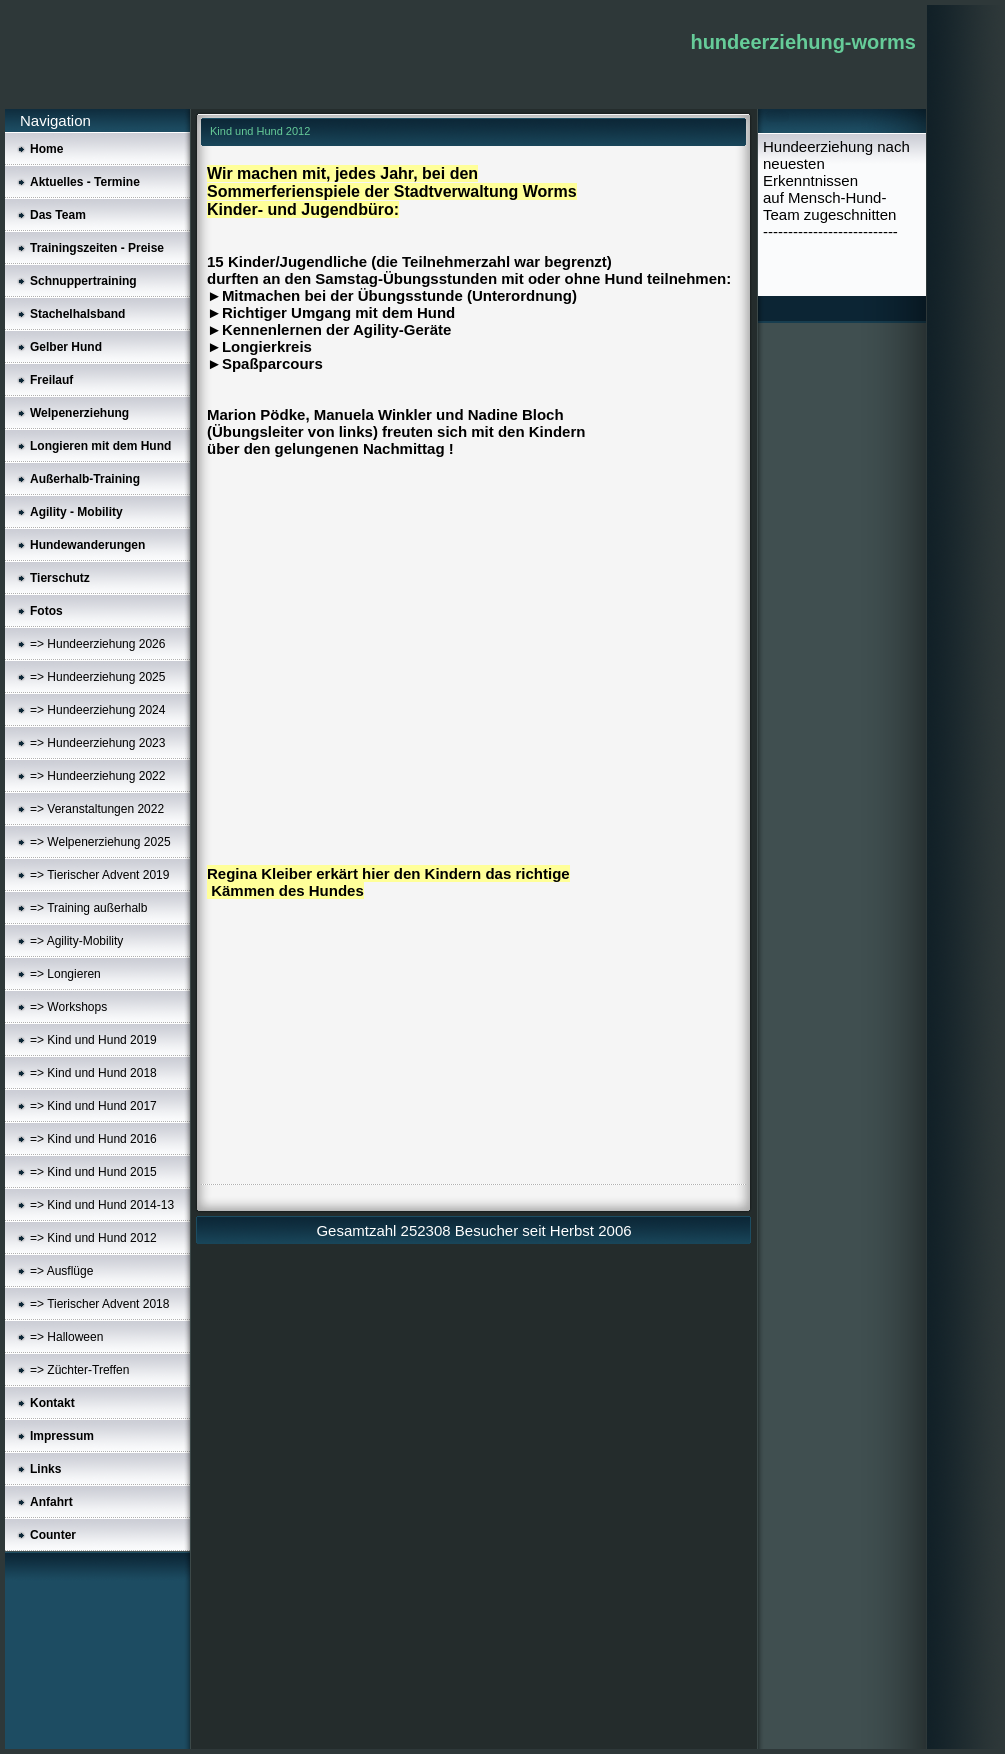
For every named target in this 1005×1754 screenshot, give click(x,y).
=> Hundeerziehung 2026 (97, 644)
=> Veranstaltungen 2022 (97, 809)
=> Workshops (68, 1007)
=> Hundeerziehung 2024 (97, 710)
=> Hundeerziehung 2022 (97, 776)
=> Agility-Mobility (76, 941)
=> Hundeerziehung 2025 (97, 677)
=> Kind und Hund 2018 (93, 1073)
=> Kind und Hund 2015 (93, 1172)
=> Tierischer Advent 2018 (99, 1304)
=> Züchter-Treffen (79, 1370)
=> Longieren (65, 974)
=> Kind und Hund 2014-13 (102, 1205)
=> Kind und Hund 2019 (93, 1040)
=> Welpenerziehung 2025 (100, 842)
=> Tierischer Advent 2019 (99, 875)
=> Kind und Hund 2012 (93, 1238)
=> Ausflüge (61, 1271)
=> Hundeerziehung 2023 (97, 743)
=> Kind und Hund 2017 (93, 1106)
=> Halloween (66, 1337)
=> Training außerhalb (88, 908)
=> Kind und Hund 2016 (93, 1139)
